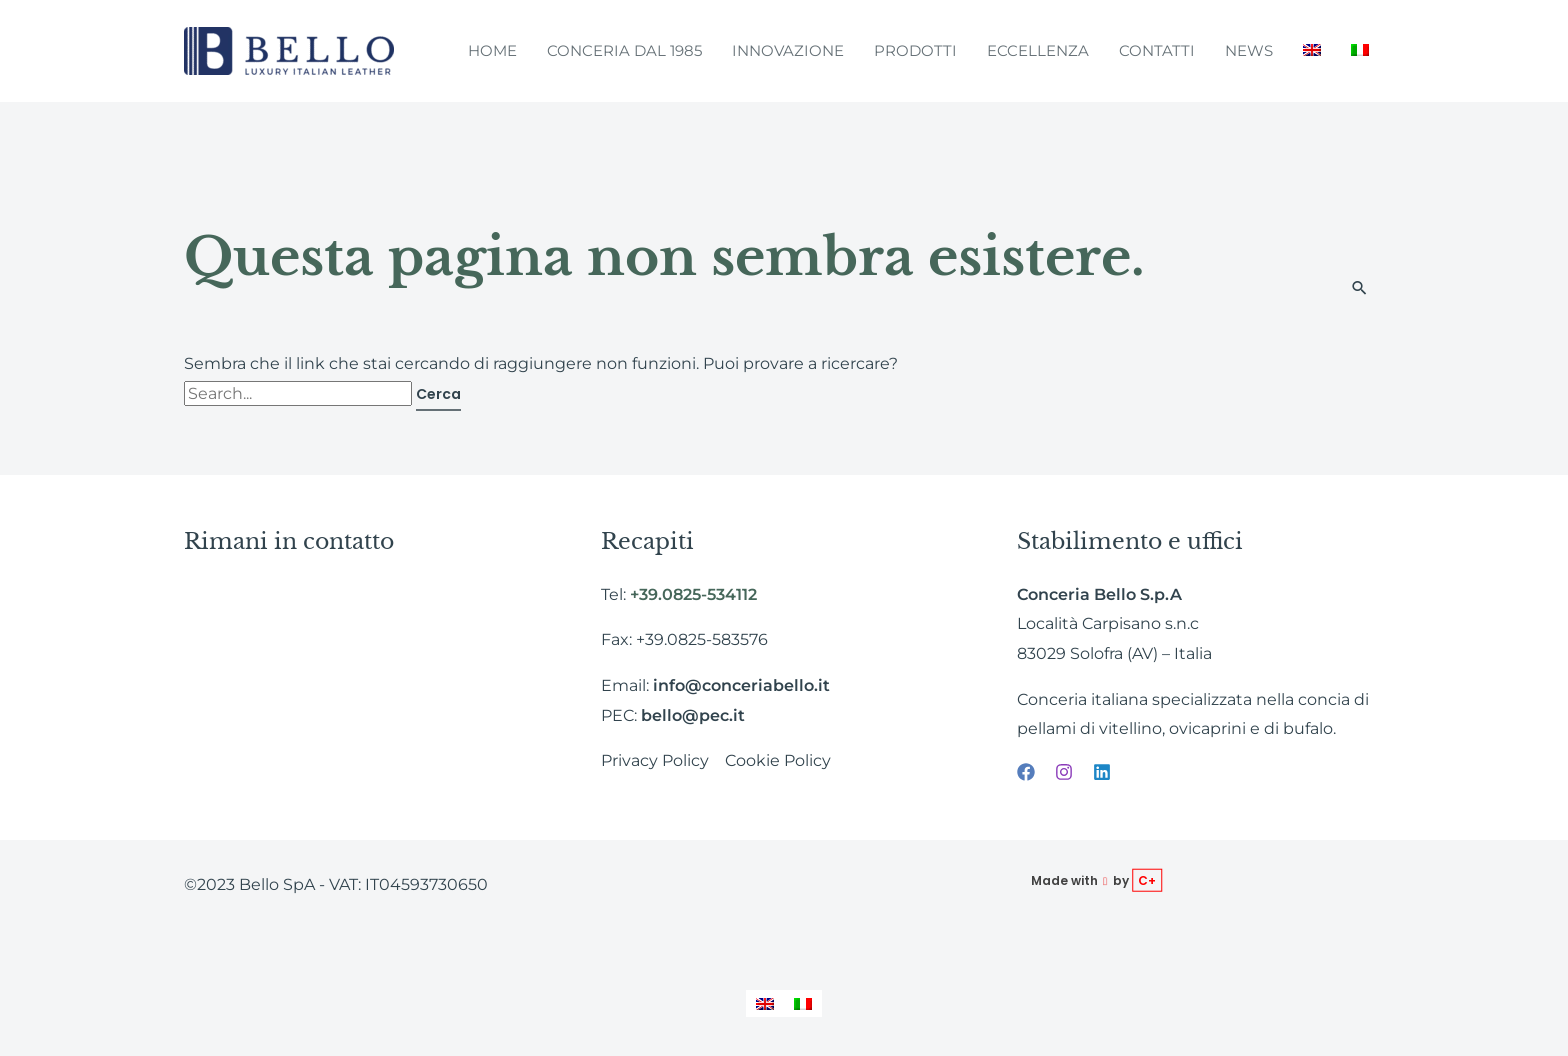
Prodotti (915, 50)
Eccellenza (1038, 50)
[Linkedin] (1102, 772)
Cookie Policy (778, 760)
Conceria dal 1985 (624, 50)
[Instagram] (1064, 772)
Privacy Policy (655, 760)
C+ (1147, 880)
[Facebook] (1026, 772)
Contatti (1157, 50)
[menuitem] (1312, 51)
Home (492, 50)
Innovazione (788, 50)
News (1249, 50)
